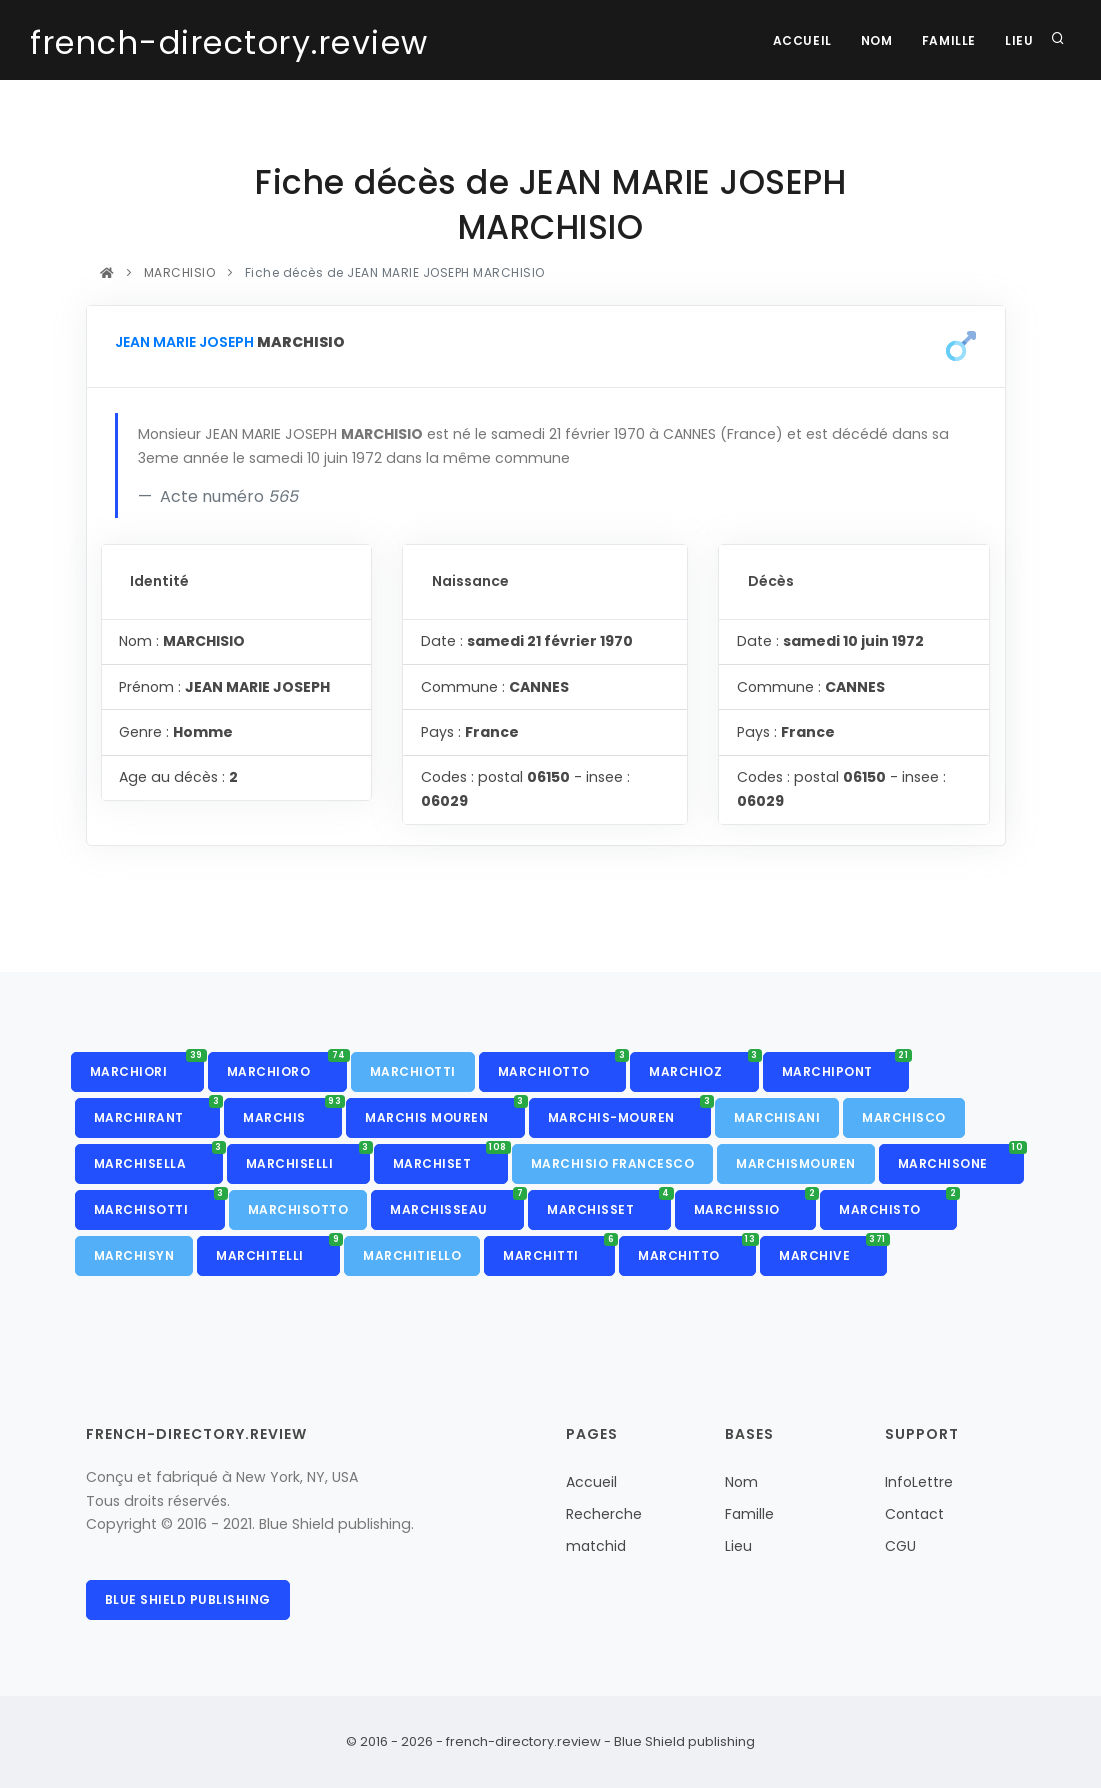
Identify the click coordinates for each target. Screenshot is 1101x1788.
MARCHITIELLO (412, 1255)
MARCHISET (450, 1158)
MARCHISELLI (308, 1158)
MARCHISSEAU (457, 1204)
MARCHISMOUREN (796, 1163)
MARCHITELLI (278, 1250)
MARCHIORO (287, 1066)
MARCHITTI (559, 1250)
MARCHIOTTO (562, 1066)
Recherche (604, 1514)
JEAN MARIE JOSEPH (184, 342)
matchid (596, 1546)
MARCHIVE (833, 1250)
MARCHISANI (777, 1117)
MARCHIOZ (704, 1066)
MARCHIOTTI (413, 1071)
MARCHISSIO (755, 1204)
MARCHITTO (697, 1250)
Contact (914, 1514)
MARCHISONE (961, 1158)
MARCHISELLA (158, 1158)
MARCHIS (292, 1112)
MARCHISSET (609, 1204)
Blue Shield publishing (188, 1599)
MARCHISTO (898, 1204)
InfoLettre (919, 1482)
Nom (875, 40)
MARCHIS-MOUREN (630, 1112)
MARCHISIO (179, 272)
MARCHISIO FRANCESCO (613, 1163)
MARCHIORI (147, 1066)
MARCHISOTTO (298, 1209)
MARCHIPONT (846, 1066)
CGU (900, 1546)
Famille (947, 40)
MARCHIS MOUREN (445, 1112)
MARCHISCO (904, 1117)
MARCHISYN (134, 1255)
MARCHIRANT (157, 1112)
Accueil (798, 40)
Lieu (1019, 40)
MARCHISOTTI (159, 1204)
